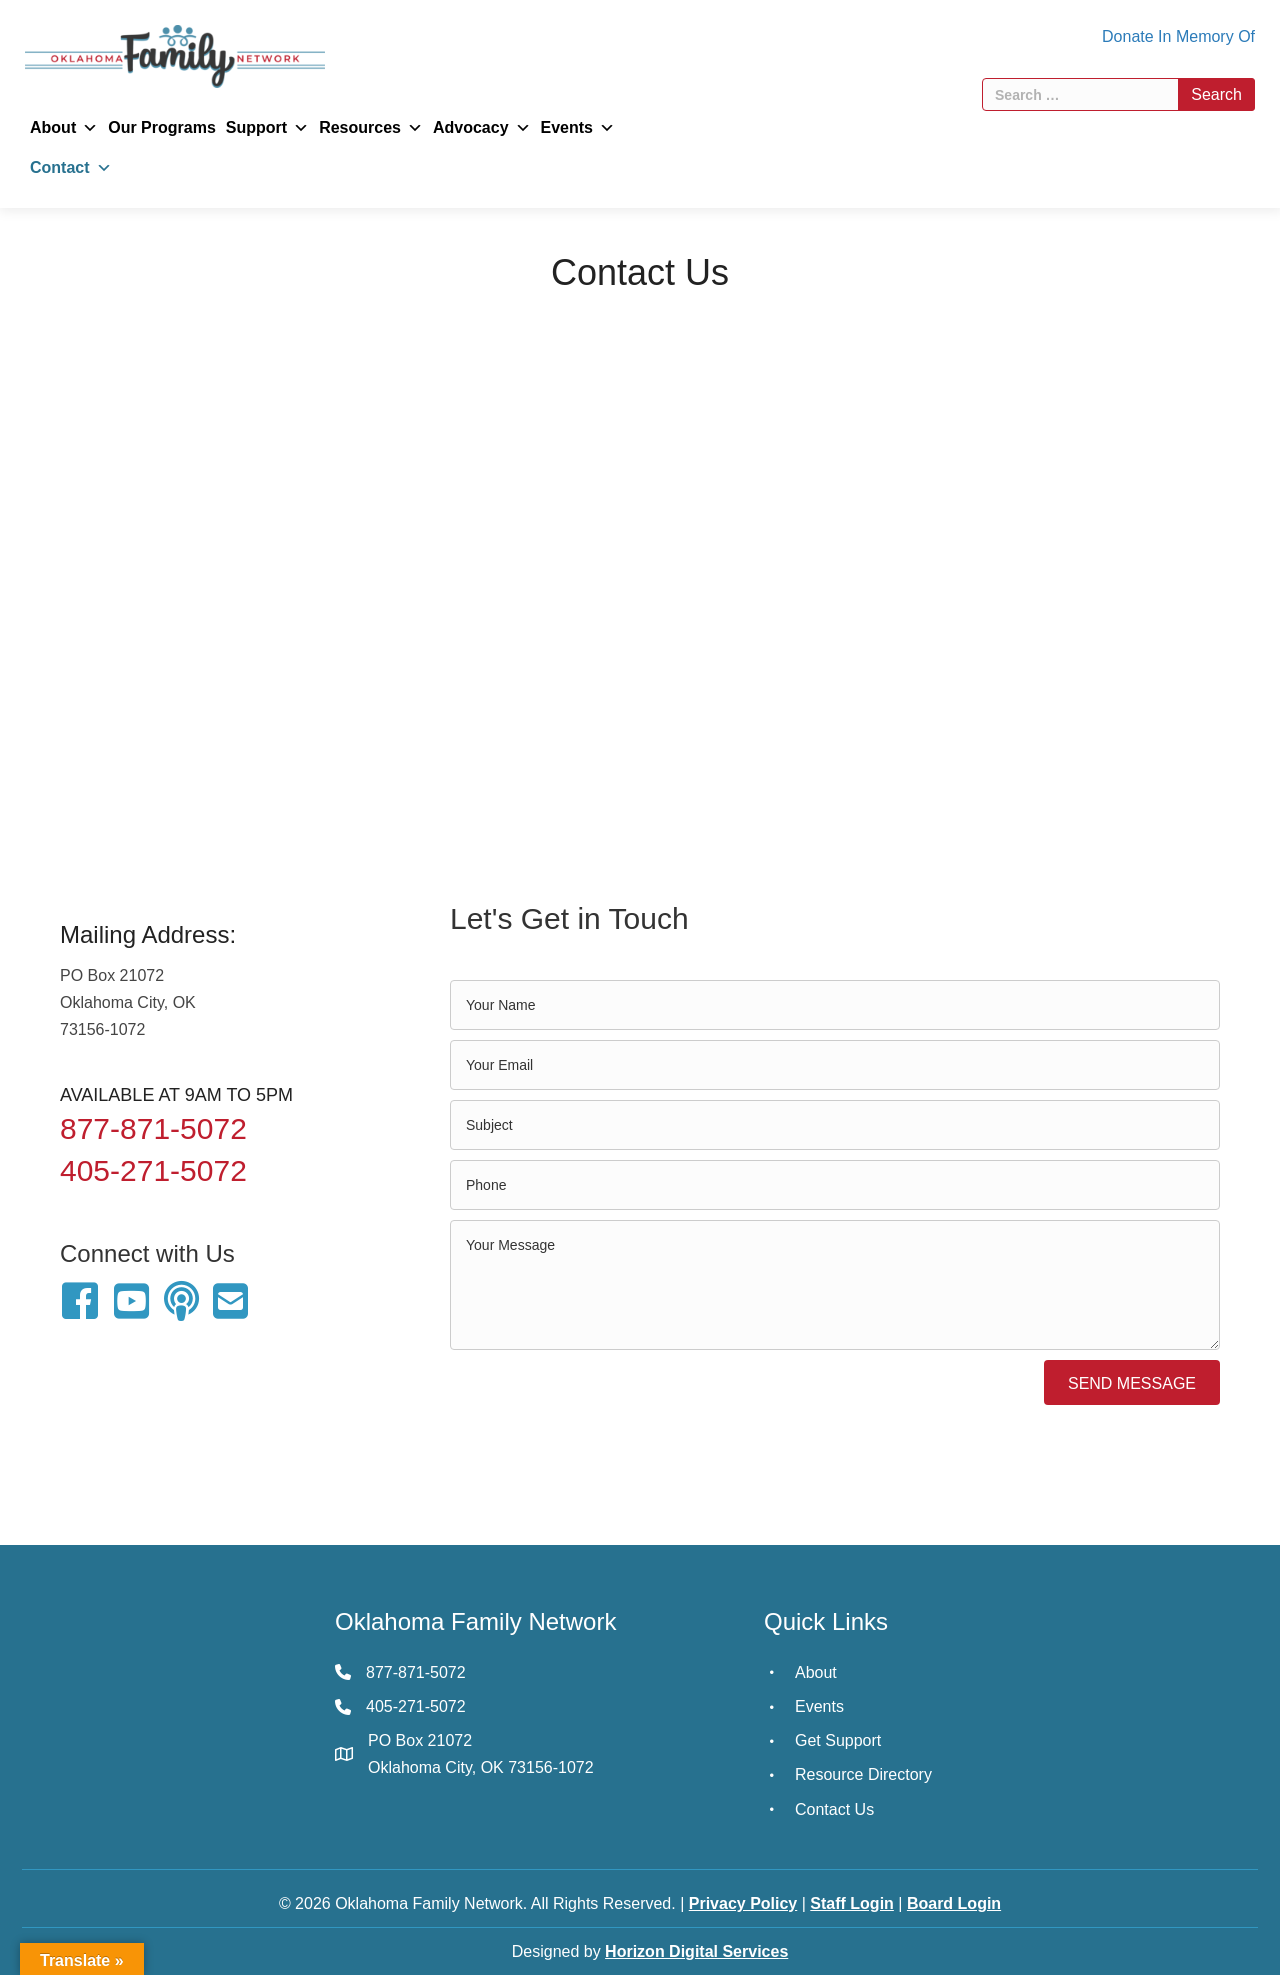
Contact (71, 168)
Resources (371, 128)
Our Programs (162, 127)
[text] (835, 1005)
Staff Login (852, 1903)
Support (267, 128)
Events (578, 128)
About (64, 128)
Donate (1128, 36)
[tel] (835, 1185)
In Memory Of (1206, 36)
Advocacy (482, 128)
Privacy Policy (743, 1903)
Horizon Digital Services (696, 1951)
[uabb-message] (835, 1285)
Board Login (954, 1903)
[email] (835, 1065)
